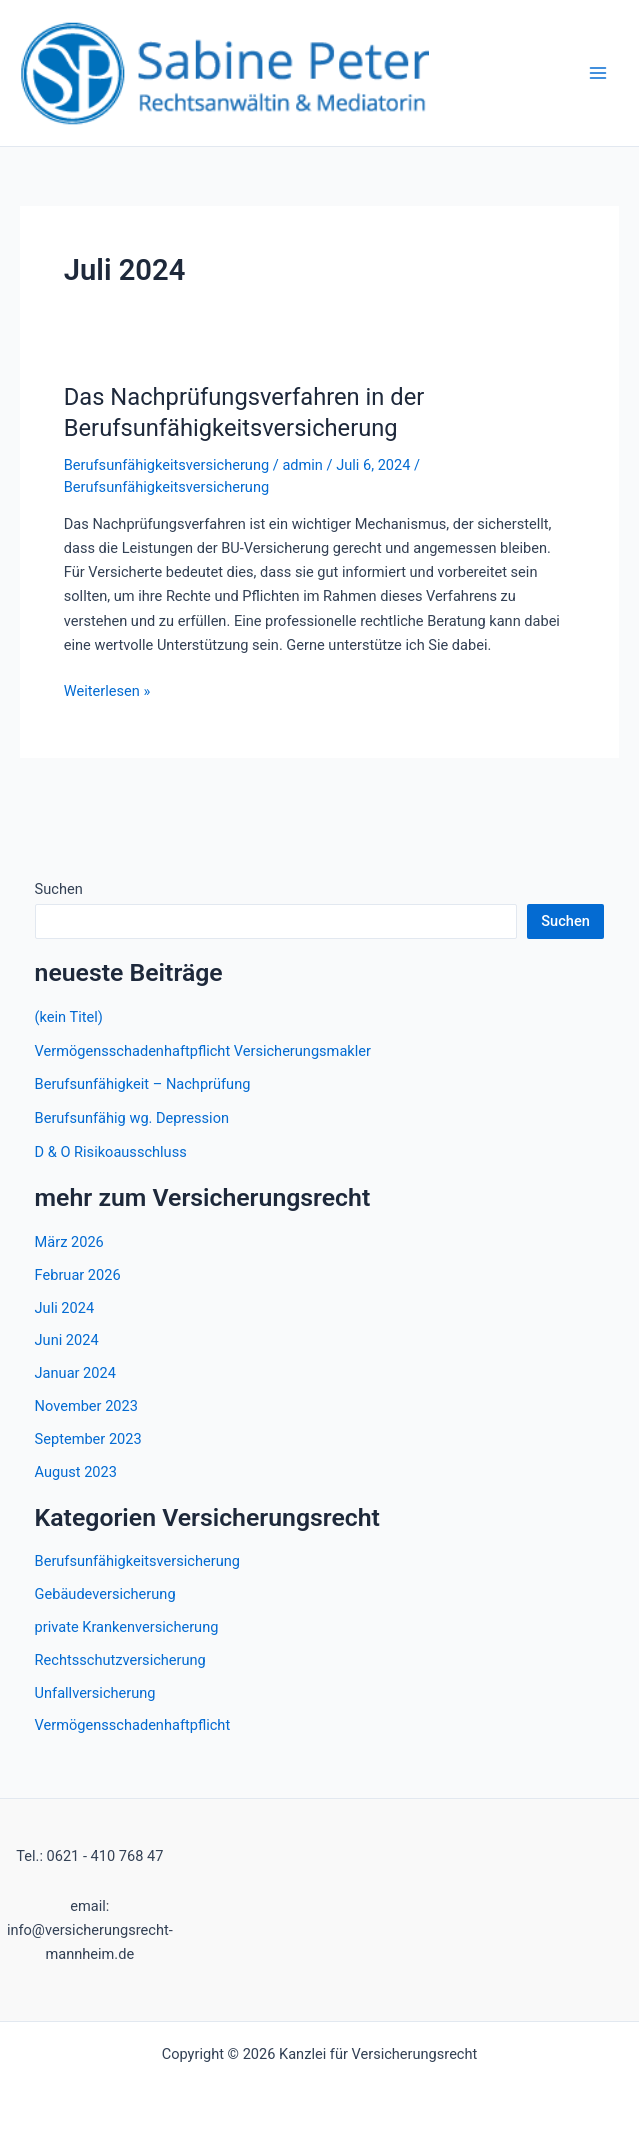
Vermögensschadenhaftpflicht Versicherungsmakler (203, 1051)
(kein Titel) (69, 1017)
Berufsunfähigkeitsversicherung (166, 465)
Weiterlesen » (107, 691)
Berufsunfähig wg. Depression (132, 1118)
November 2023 (86, 1406)
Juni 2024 (67, 1340)
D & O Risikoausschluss (111, 1152)
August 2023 (76, 1472)
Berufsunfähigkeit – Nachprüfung (143, 1084)
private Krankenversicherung (127, 1627)
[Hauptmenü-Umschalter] (598, 73)
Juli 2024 (65, 1308)
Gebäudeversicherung (105, 1594)
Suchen (59, 889)
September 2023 (88, 1439)
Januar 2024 (75, 1373)
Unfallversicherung (95, 1693)
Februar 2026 (78, 1275)
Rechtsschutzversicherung (120, 1660)
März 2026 (69, 1242)
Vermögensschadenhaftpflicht (133, 1725)
